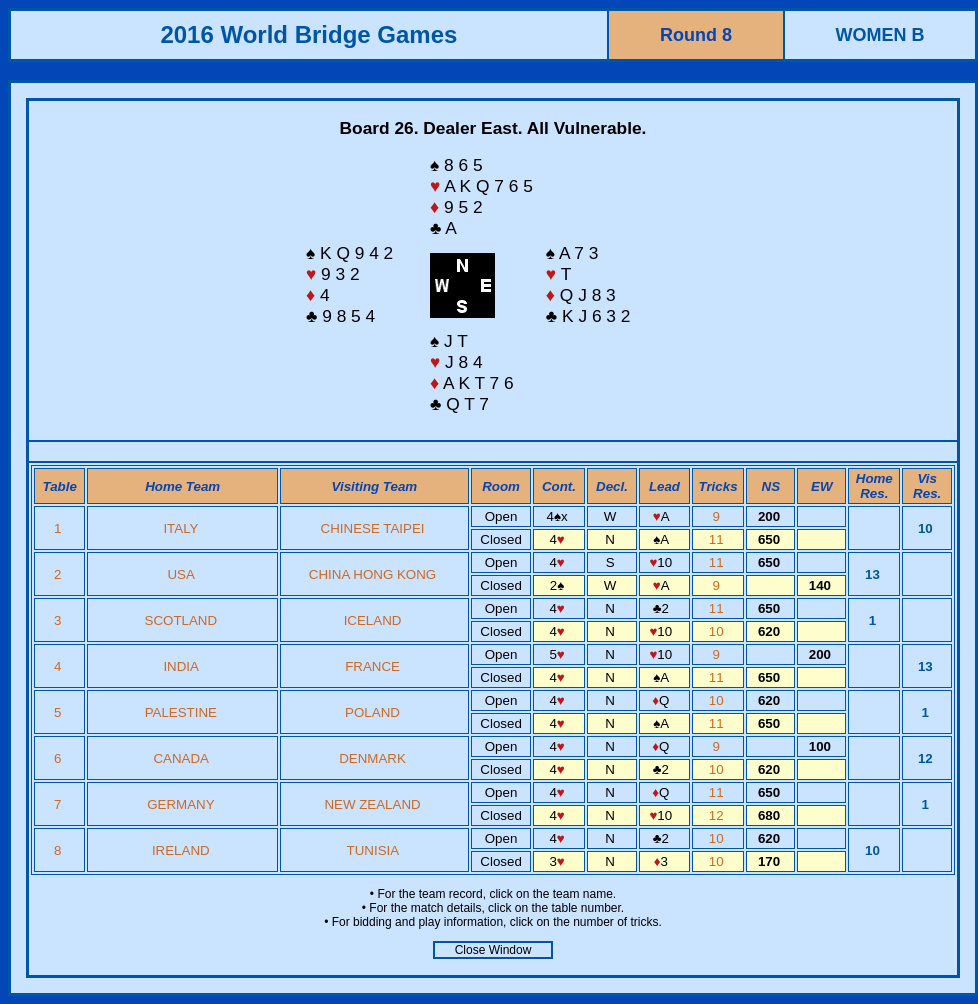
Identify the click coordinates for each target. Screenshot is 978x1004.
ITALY (180, 528)
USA (180, 574)
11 (718, 539)
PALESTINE (181, 712)
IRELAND (181, 850)
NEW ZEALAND (372, 804)
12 (718, 815)
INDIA (180, 666)
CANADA (180, 758)
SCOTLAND (181, 620)
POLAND (372, 712)
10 (718, 631)
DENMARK (372, 758)
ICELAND (373, 620)
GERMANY (180, 804)
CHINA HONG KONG (372, 574)
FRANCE (372, 666)
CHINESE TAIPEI (373, 528)
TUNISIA (373, 850)
